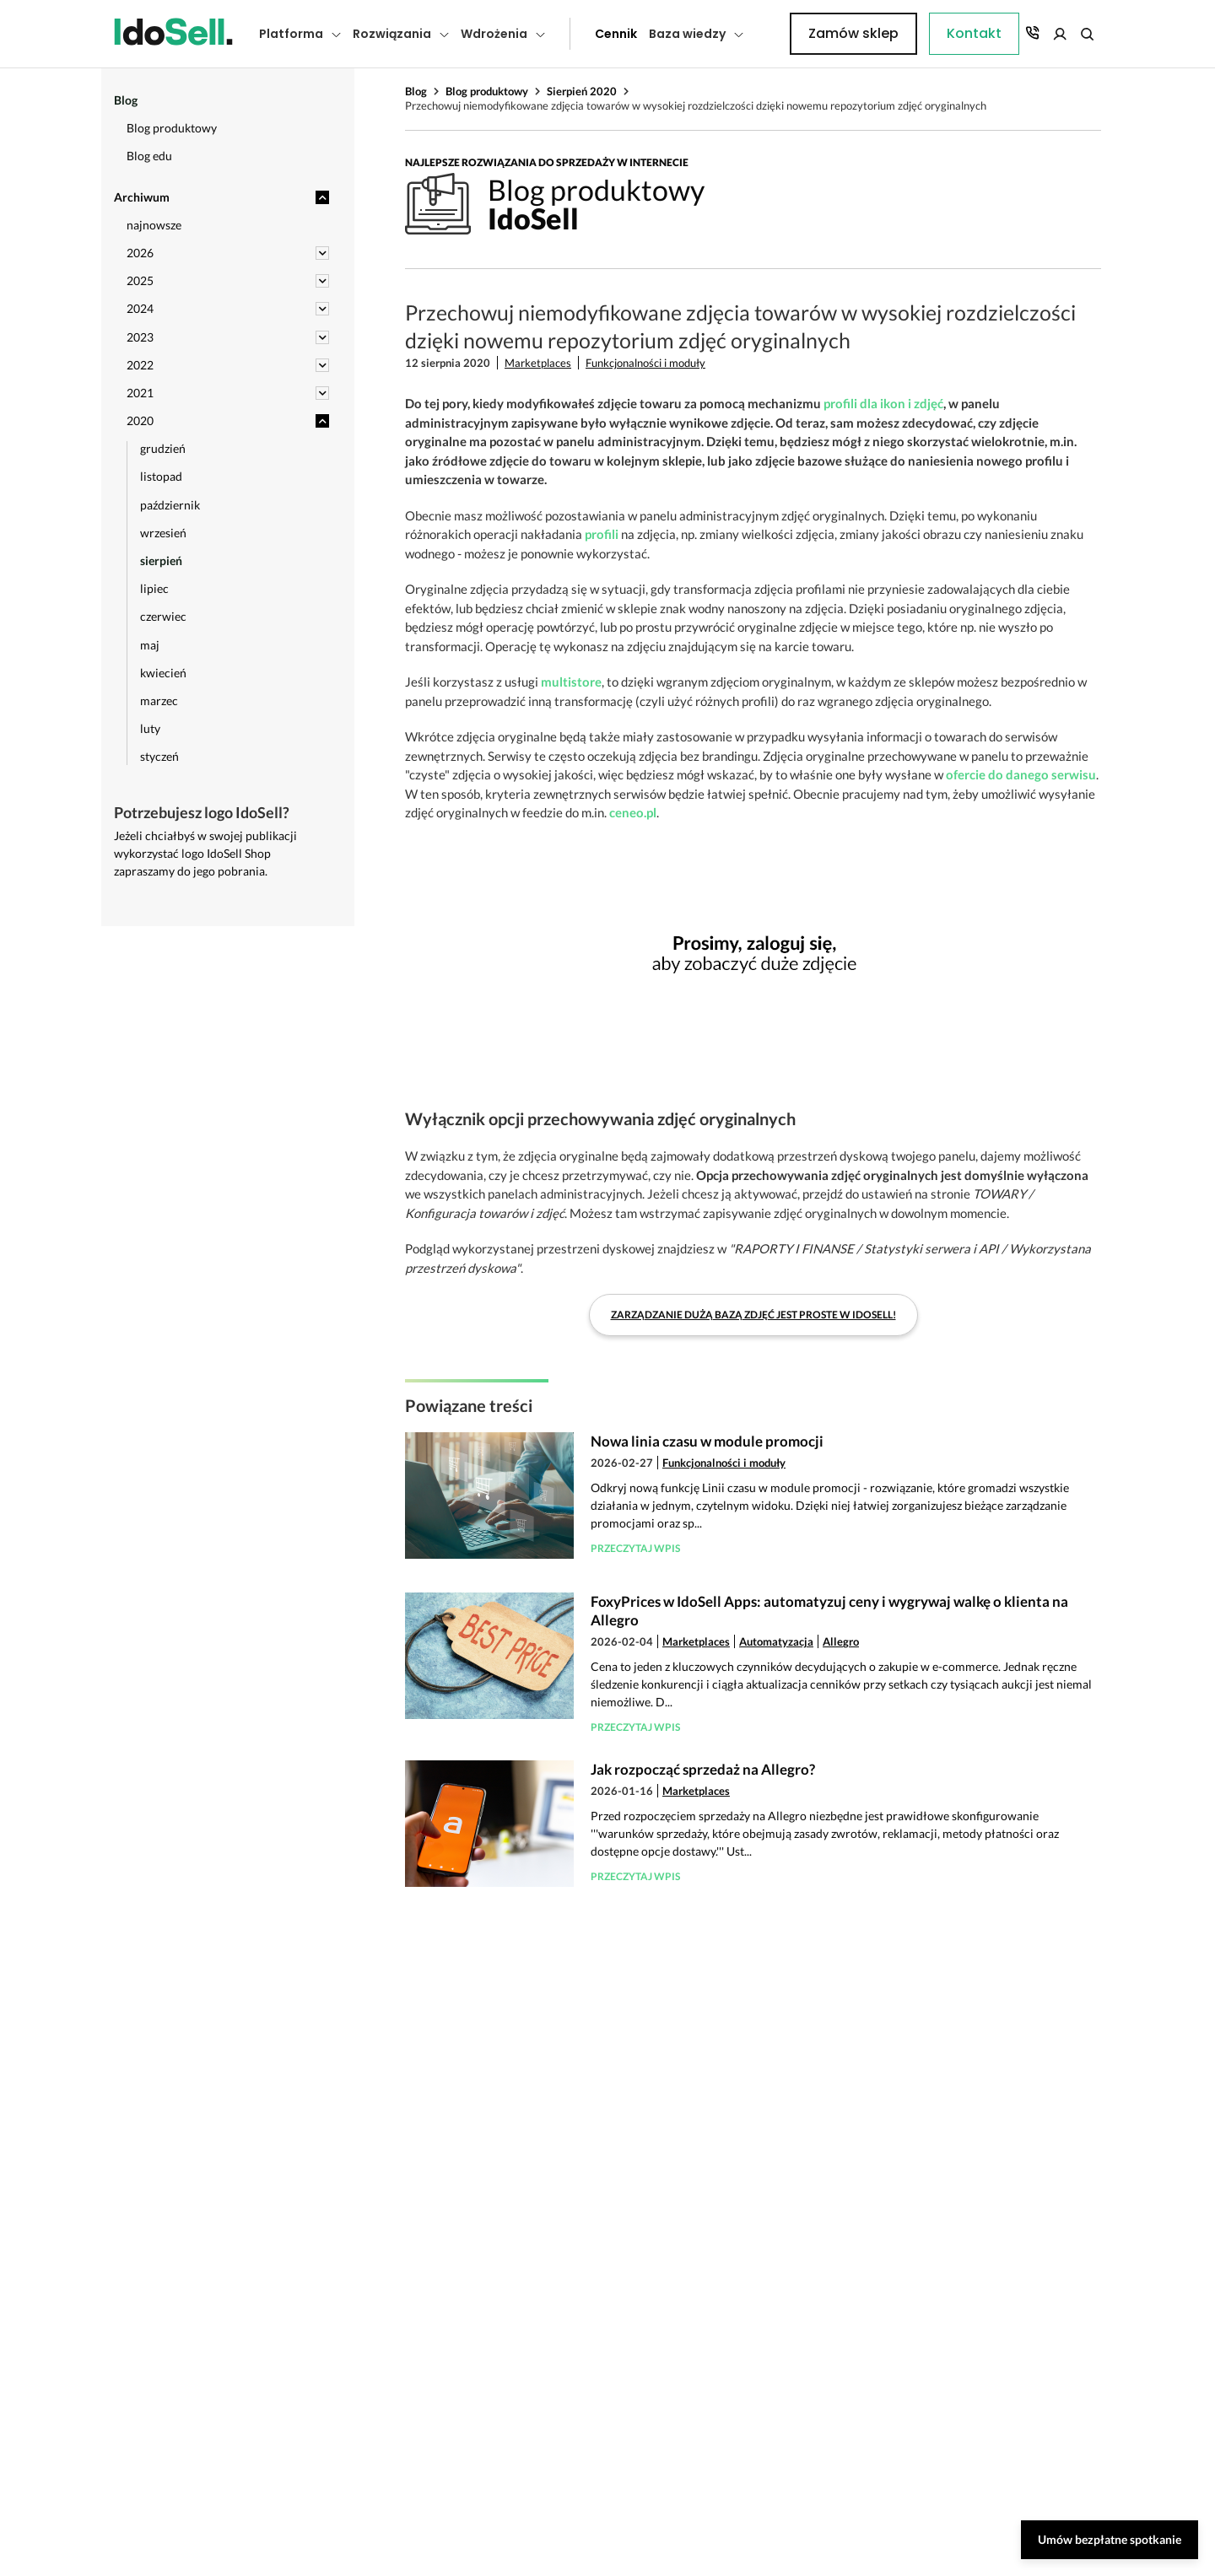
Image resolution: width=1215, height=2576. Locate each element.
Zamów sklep (1031, 33)
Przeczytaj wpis (635, 1548)
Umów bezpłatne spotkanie (1109, 2539)
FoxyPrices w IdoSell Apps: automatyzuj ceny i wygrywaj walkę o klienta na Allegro (829, 1610)
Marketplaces (538, 362)
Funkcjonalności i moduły (645, 362)
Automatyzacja (776, 1641)
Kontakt (780, 33)
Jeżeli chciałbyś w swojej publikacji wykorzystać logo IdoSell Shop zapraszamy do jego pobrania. (205, 853)
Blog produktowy (487, 91)
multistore (571, 681)
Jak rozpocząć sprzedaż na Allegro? (703, 1769)
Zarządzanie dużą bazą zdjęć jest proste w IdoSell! (753, 1314)
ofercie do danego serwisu (1021, 774)
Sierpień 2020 (582, 91)
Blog (416, 91)
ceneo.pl (632, 812)
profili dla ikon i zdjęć (883, 403)
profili (601, 534)
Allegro (841, 1641)
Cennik (578, 33)
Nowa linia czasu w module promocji (707, 1441)
